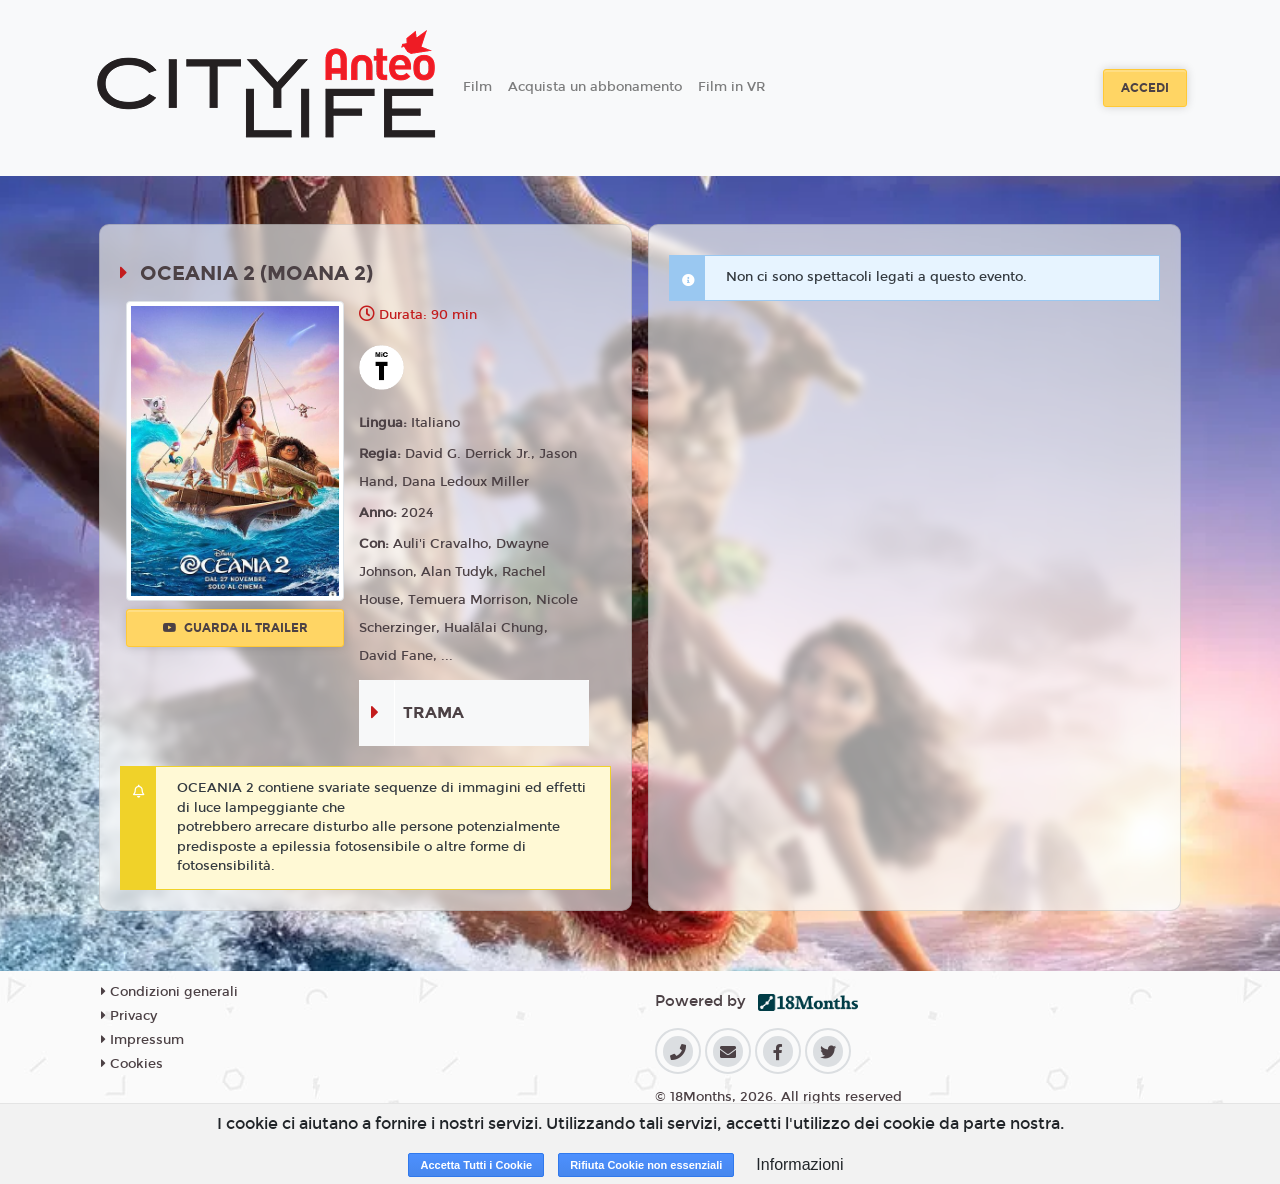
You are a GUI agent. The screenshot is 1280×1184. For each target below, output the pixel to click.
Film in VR (731, 87)
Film (477, 87)
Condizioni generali (169, 992)
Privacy (129, 1016)
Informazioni (799, 1164)
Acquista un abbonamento (595, 87)
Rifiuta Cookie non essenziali (646, 1165)
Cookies (132, 1064)
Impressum (142, 1040)
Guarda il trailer (235, 628)
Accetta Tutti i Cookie (476, 1165)
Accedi (1145, 88)
